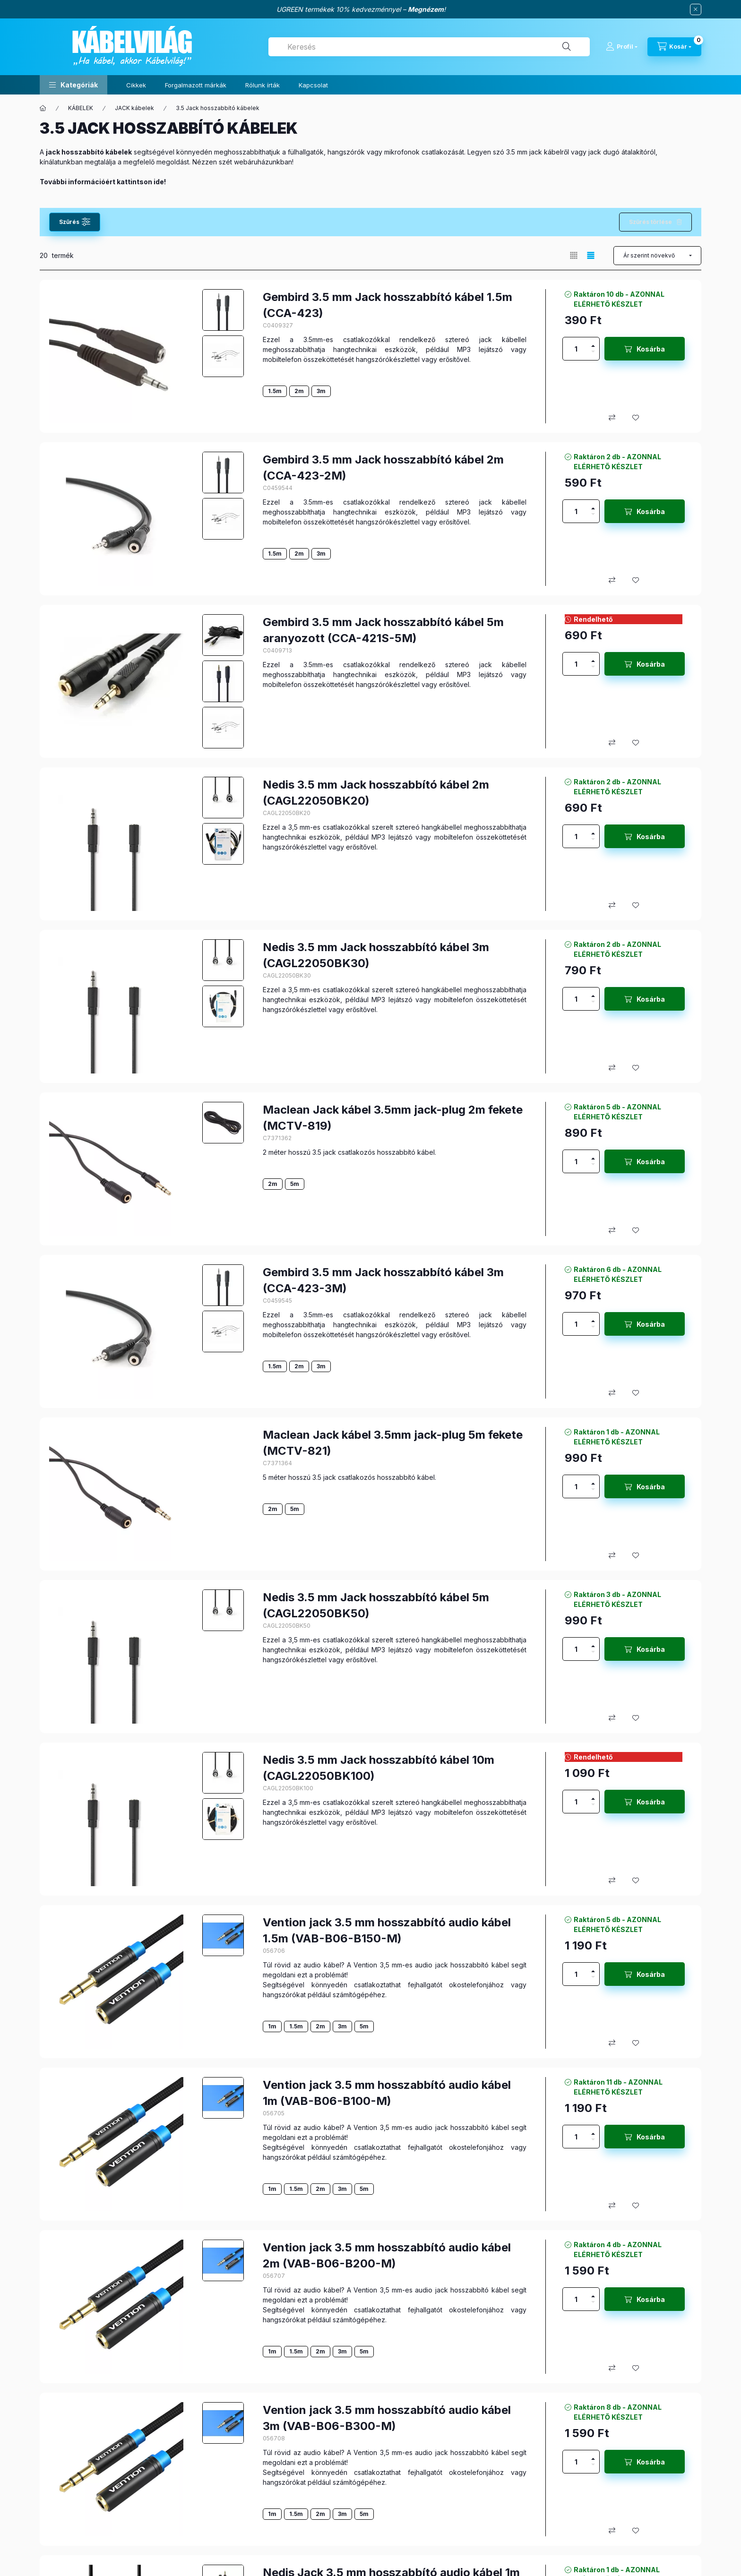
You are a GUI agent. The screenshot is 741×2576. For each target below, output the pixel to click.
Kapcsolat (313, 85)
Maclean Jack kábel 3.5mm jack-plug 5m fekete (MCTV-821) (393, 1443)
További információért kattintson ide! (103, 182)
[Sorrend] (657, 255)
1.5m (275, 391)
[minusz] (593, 354)
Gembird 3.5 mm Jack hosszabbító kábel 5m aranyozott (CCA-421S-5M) (383, 630)
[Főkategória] (43, 108)
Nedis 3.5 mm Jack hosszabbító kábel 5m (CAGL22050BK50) (376, 1605)
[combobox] (429, 46)
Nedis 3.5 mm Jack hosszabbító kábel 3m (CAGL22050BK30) (376, 955)
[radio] (573, 255)
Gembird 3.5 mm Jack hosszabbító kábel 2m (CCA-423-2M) (383, 467)
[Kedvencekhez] (635, 417)
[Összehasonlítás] (612, 417)
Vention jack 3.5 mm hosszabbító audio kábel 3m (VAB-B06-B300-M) (387, 2418)
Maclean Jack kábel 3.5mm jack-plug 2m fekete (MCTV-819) (393, 1118)
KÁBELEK (80, 108)
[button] (73, 84)
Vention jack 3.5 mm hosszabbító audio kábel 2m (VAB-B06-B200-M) (387, 2255)
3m (321, 391)
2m (299, 391)
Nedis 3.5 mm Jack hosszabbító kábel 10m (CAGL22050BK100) (378, 1768)
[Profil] (621, 46)
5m (294, 1183)
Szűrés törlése (650, 221)
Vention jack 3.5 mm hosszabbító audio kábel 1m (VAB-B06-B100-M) (387, 2093)
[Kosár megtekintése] (674, 46)
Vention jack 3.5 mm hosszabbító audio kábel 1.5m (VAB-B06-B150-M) (387, 1930)
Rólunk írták (262, 85)
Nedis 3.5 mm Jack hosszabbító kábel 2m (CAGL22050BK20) (376, 792)
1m (272, 2026)
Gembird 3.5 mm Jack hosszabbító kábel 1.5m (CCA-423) (387, 305)
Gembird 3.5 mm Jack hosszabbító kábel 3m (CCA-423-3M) (383, 1280)
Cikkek (136, 85)
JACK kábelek (134, 108)
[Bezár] (695, 9)
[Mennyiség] (576, 348)
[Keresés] (566, 47)
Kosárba (651, 349)
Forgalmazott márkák (195, 85)
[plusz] (593, 343)
